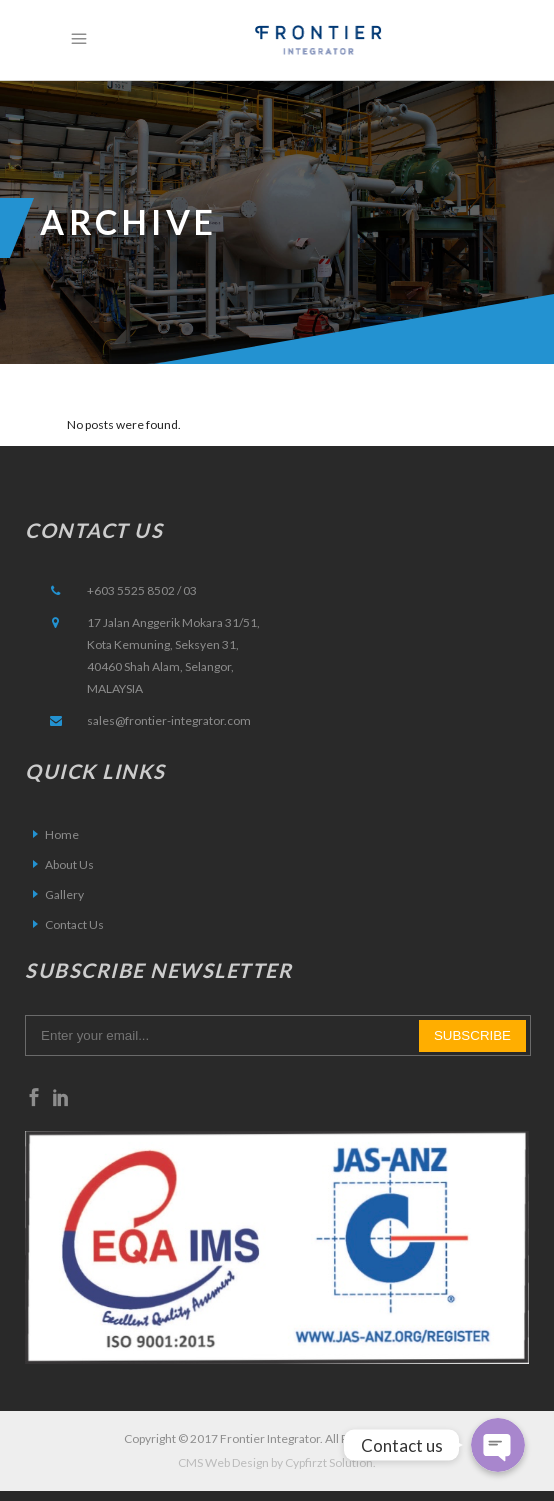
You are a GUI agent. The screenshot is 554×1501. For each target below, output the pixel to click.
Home (62, 834)
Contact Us (74, 924)
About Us (69, 864)
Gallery (64, 894)
